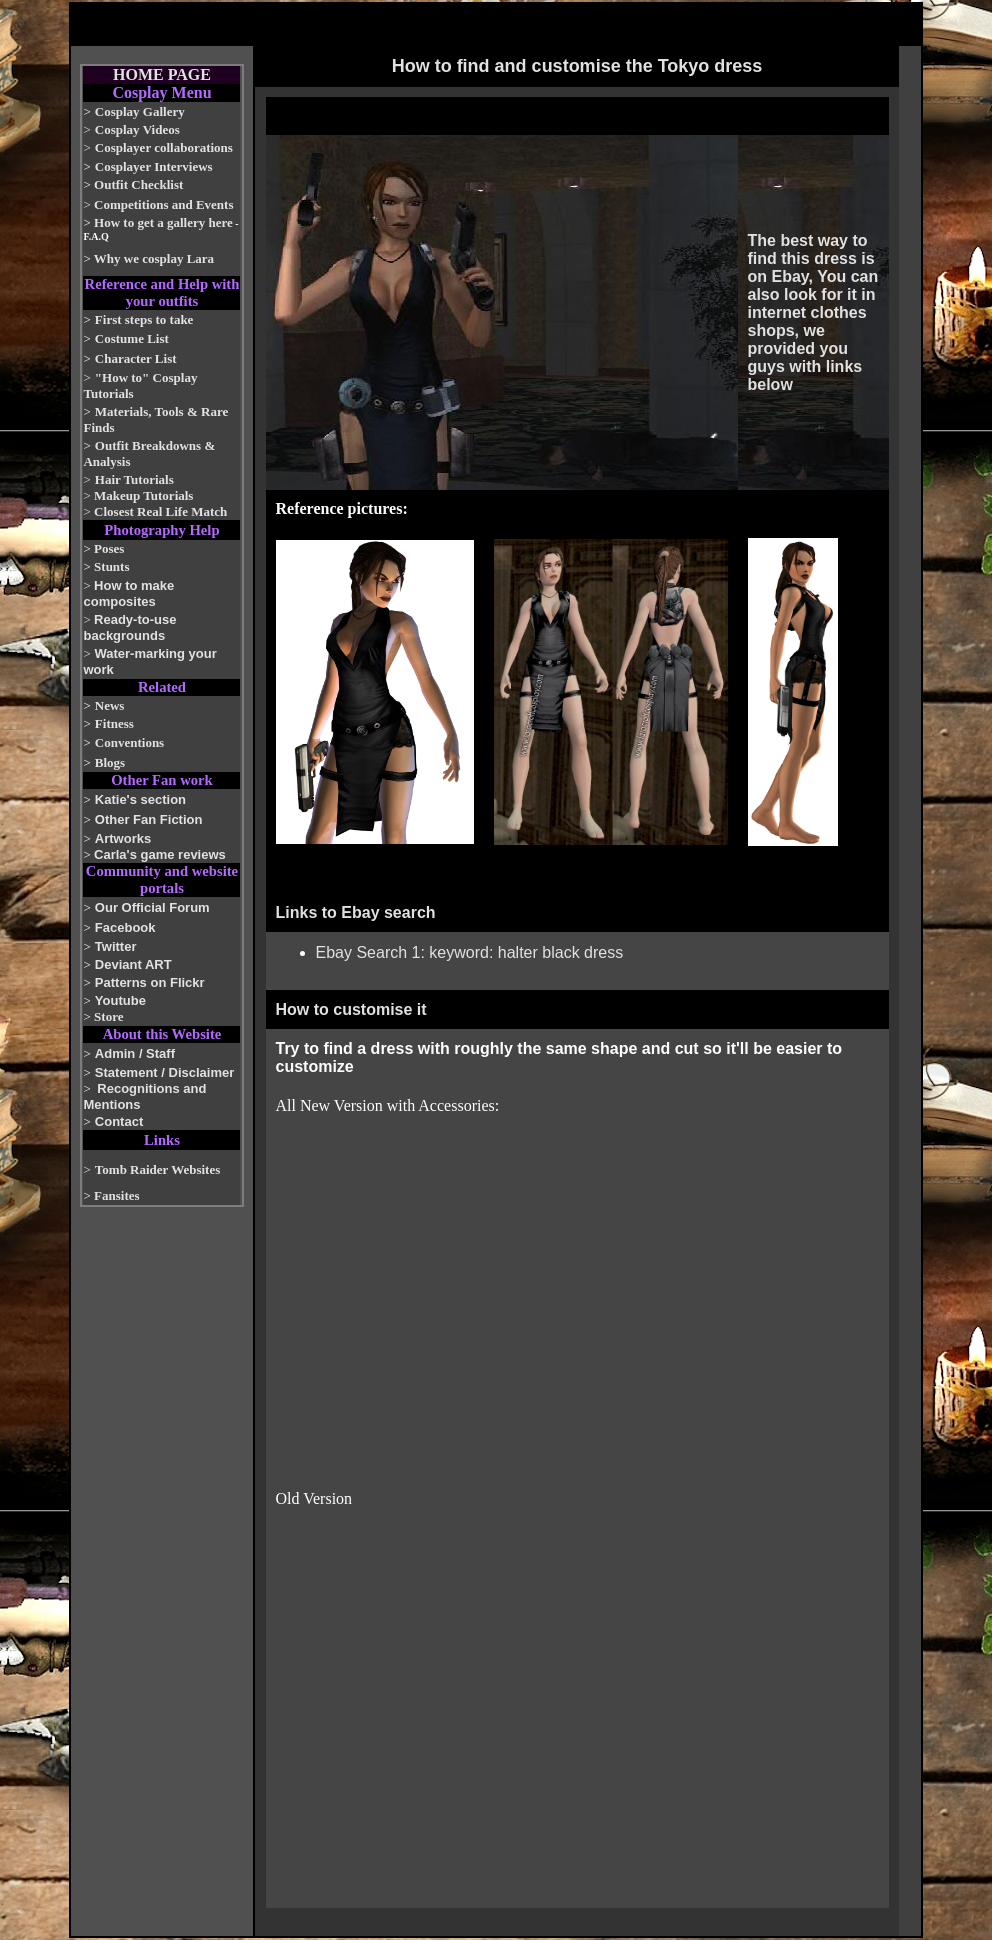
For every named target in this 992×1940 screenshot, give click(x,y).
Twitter (116, 946)
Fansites (117, 1195)
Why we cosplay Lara (154, 258)
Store (108, 1016)
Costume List (132, 338)
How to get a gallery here (163, 222)
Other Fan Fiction (149, 819)
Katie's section (140, 799)
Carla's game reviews (160, 854)
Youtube (120, 1000)
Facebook (125, 927)
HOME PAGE (162, 74)
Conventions (129, 742)
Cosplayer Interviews (154, 166)
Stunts (111, 566)
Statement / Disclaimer (164, 1072)
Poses (109, 548)
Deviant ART (133, 964)
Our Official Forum (152, 907)
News (110, 705)
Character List (136, 358)
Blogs (110, 762)
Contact (119, 1121)
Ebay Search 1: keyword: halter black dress (470, 952)
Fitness (114, 723)
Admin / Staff (135, 1053)
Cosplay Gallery (140, 111)
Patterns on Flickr (150, 982)
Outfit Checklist (138, 184)
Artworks (123, 838)
